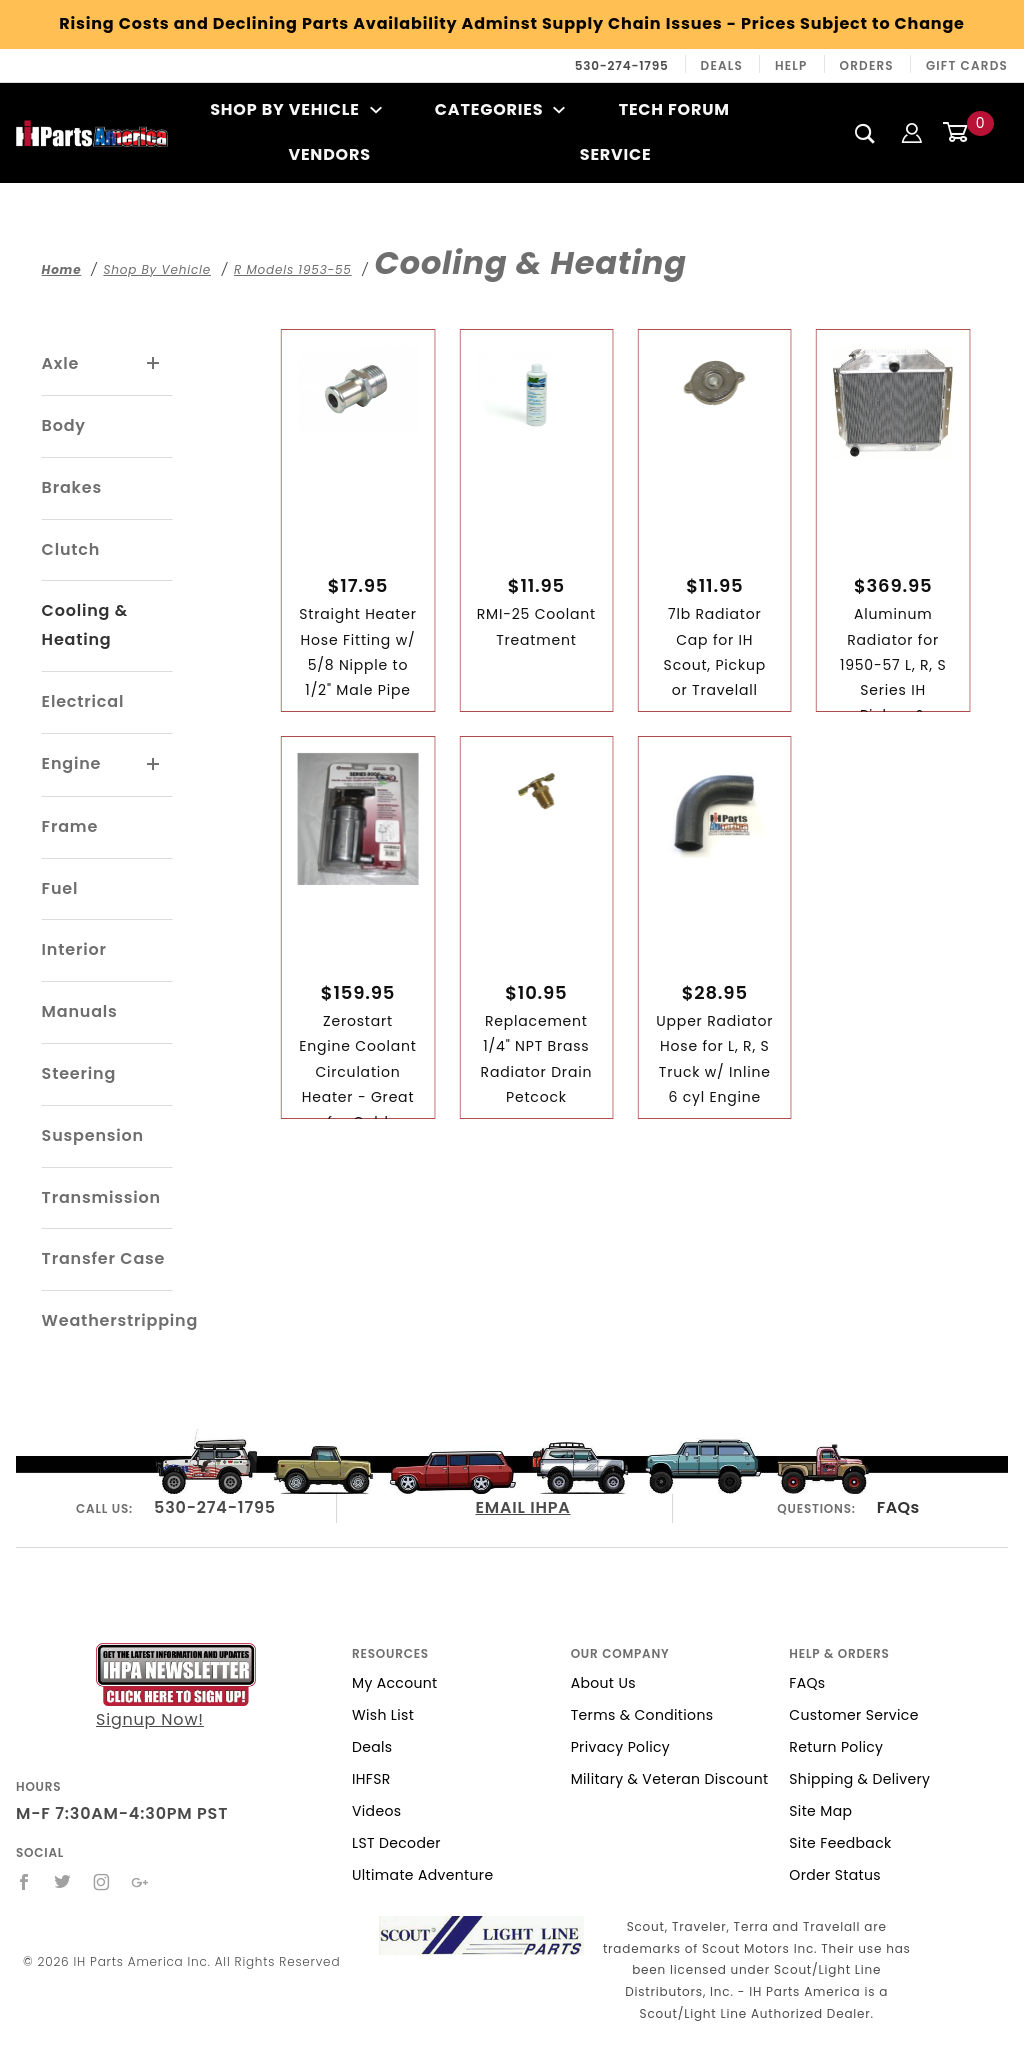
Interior (74, 949)
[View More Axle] (154, 364)
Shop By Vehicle (296, 109)
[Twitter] (63, 1882)
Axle (61, 363)
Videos (376, 1811)
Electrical (83, 701)
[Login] (912, 132)
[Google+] (140, 1882)
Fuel (60, 888)
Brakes (72, 487)
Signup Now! (176, 1687)
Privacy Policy (620, 1747)
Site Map (820, 1811)
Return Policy (836, 1747)
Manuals (80, 1011)
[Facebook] (24, 1882)
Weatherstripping (120, 1320)
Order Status (835, 1875)
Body (64, 425)
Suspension (93, 1135)
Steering (79, 1073)
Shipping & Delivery (859, 1779)
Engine (72, 763)
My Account (395, 1683)
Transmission (101, 1197)
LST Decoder (396, 1843)
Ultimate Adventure (422, 1875)
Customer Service (853, 1715)
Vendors (329, 154)
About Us (603, 1683)
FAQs (898, 1507)
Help (791, 65)
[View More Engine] (154, 765)
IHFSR (371, 1779)
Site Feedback (840, 1843)
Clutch (71, 549)
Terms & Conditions (642, 1715)
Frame (70, 826)
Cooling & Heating (85, 625)
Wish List (383, 1715)
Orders (867, 65)
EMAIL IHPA (523, 1507)
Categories (500, 109)
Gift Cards (967, 65)
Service (616, 154)
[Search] (865, 133)
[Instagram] (102, 1882)
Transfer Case (104, 1258)
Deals (722, 65)
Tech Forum (674, 109)
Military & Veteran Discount (670, 1779)
